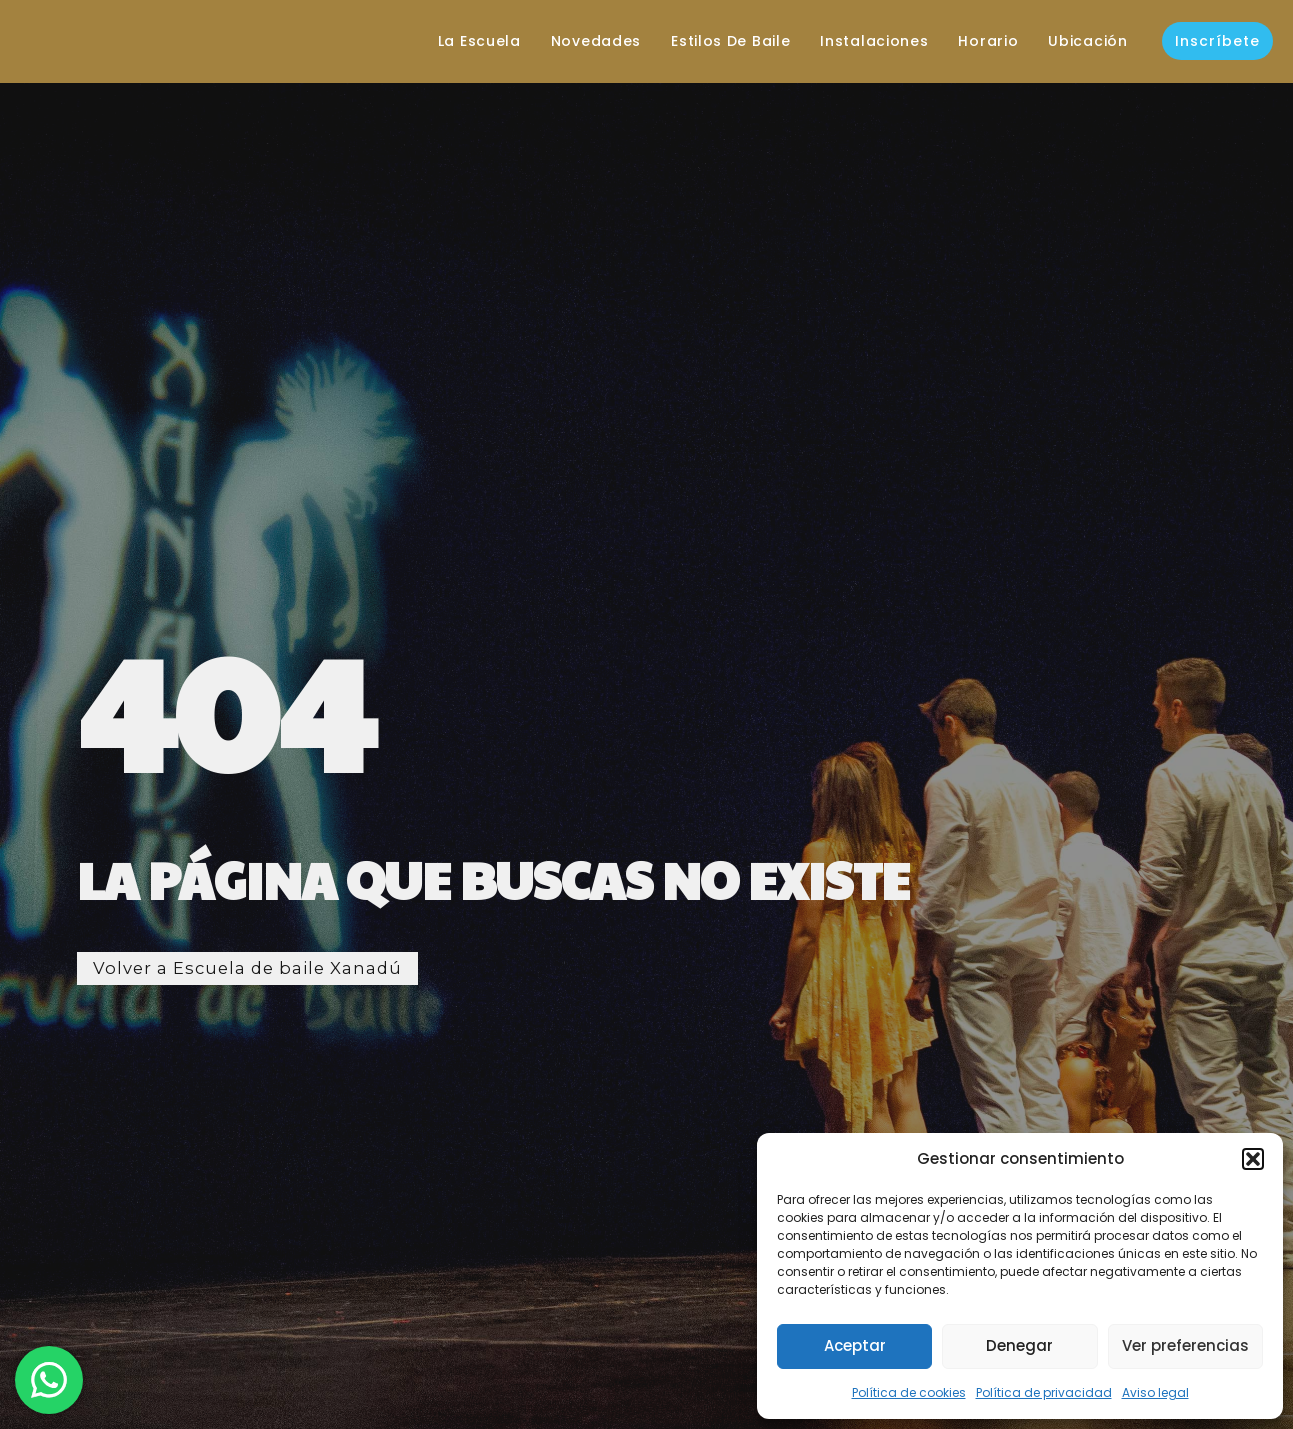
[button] (1253, 1159)
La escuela (465, 41)
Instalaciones (860, 41)
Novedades (582, 41)
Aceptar (855, 1345)
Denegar (1019, 1345)
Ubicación (1073, 41)
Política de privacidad (1044, 1392)
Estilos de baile (716, 41)
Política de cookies (909, 1392)
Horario (974, 41)
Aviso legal (1155, 1392)
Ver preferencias (1185, 1345)
